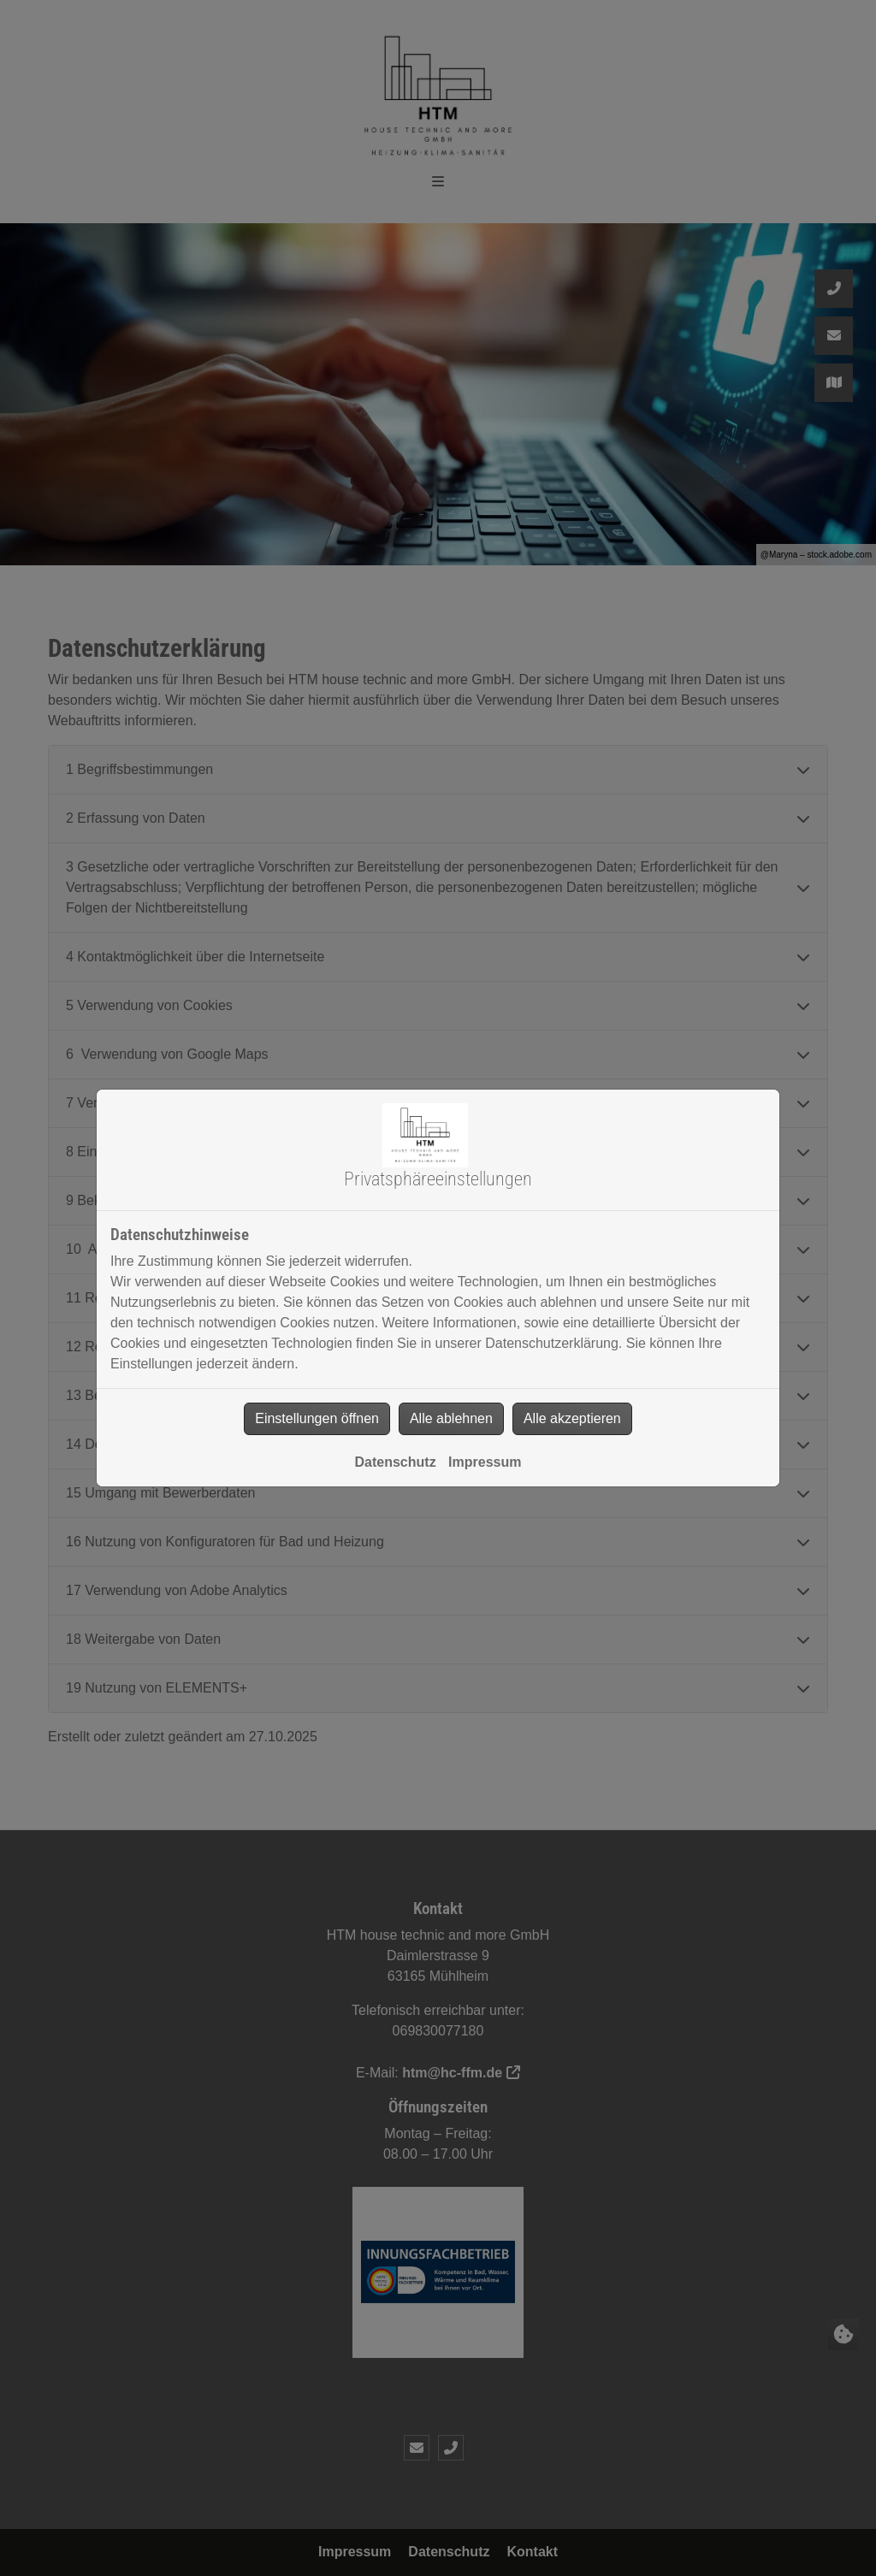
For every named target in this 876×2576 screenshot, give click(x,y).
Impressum (484, 1462)
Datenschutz (395, 1462)
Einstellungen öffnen (317, 1418)
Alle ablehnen (451, 1418)
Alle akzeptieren (572, 1418)
